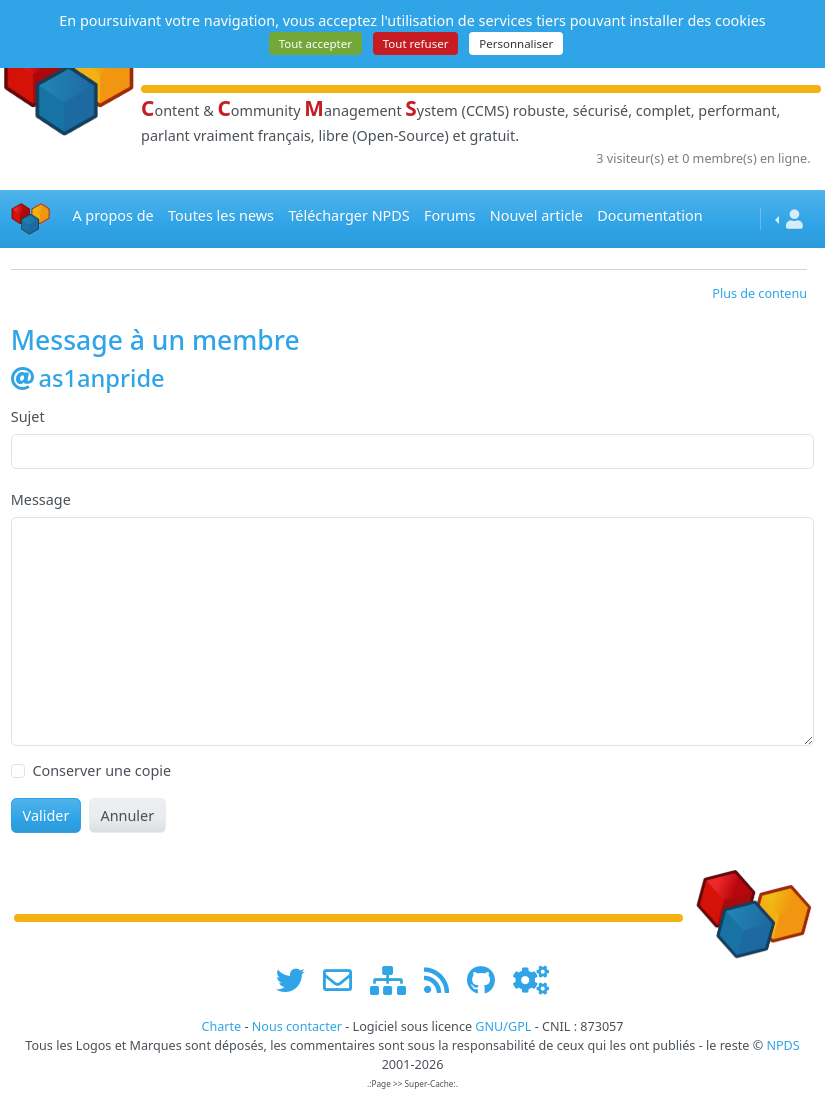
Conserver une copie (101, 770)
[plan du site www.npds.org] (395, 980)
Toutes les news (221, 215)
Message (41, 499)
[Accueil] (31, 218)
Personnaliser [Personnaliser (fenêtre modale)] (516, 43)
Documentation (649, 215)
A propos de (112, 215)
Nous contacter (297, 1026)
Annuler (127, 815)
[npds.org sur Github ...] (488, 980)
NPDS (782, 1045)
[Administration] (531, 980)
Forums (449, 215)
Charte (221, 1026)
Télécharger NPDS (348, 215)
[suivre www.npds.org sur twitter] (297, 980)
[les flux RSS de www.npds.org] (443, 980)
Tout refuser (416, 43)
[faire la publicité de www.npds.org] (344, 980)
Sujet (28, 416)
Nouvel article (536, 215)
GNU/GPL (503, 1026)
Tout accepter (315, 43)
